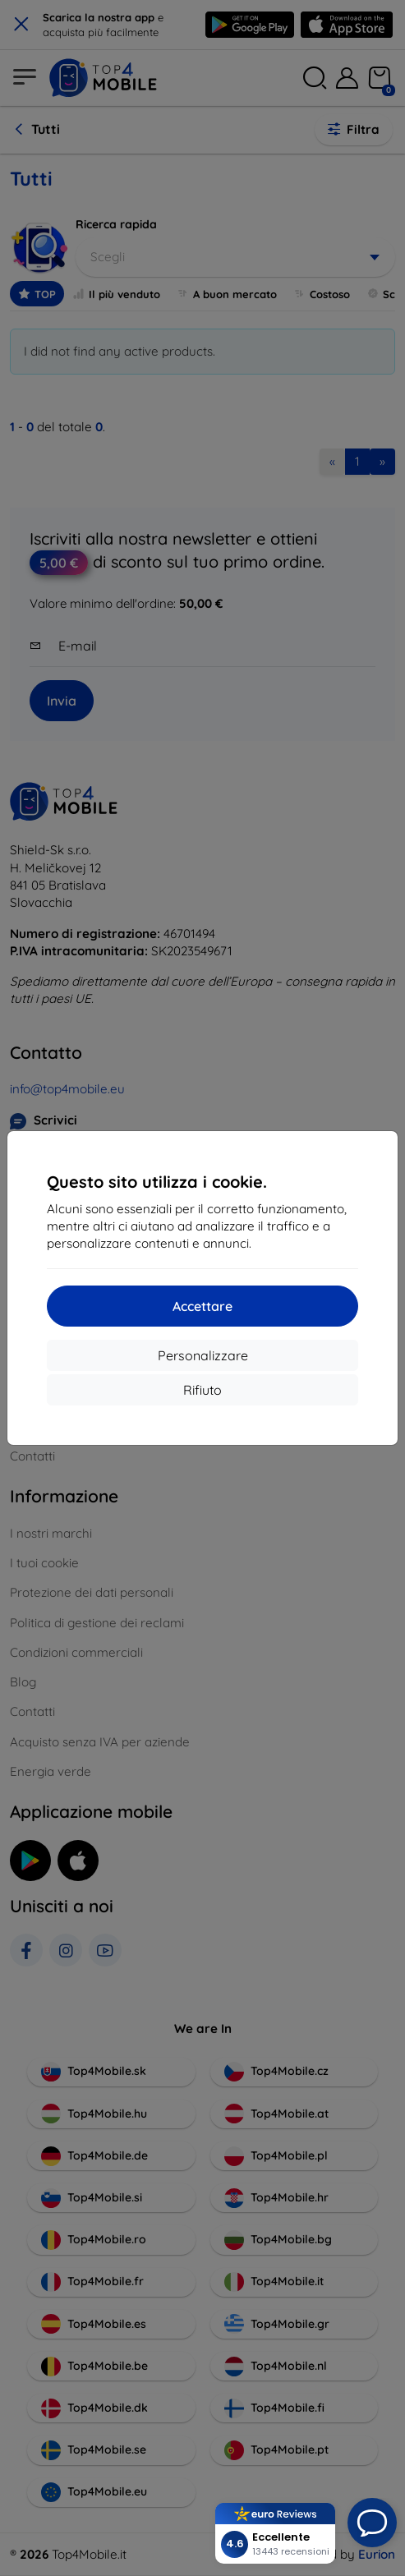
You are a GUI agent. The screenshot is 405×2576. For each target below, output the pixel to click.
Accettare (202, 1306)
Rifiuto (202, 1390)
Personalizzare (203, 1355)
